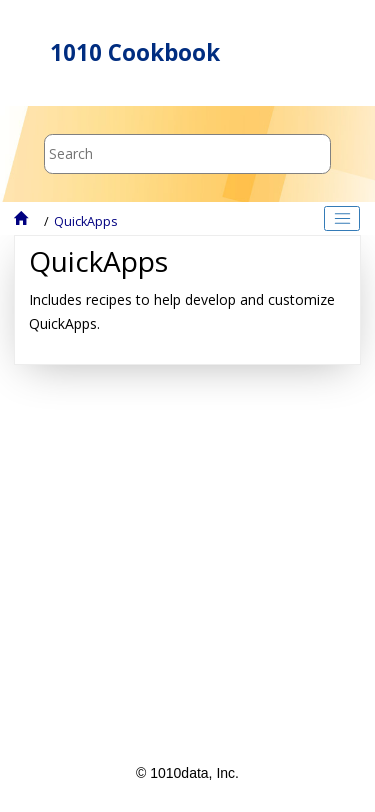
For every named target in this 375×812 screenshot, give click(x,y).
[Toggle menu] (328, 53)
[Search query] (187, 153)
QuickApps (86, 221)
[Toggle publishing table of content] (342, 219)
